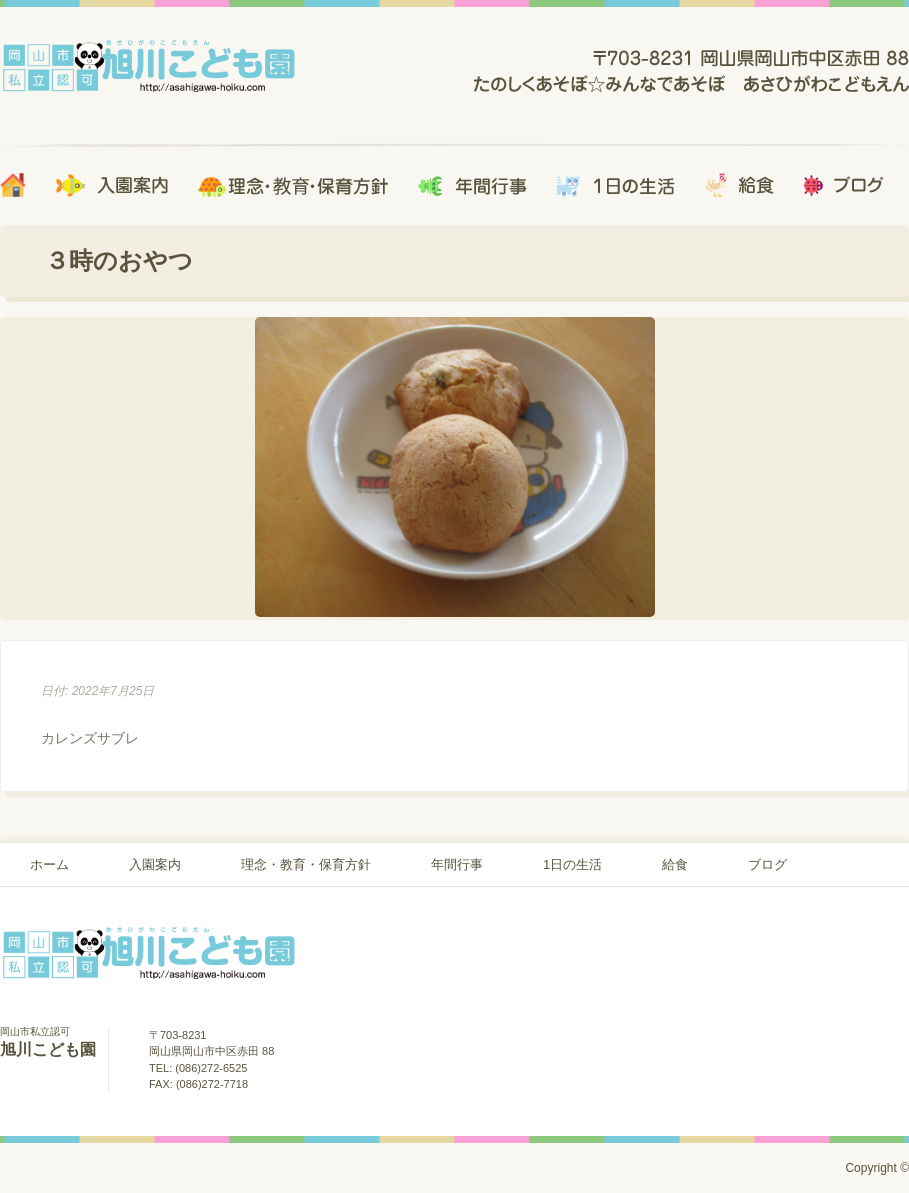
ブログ (767, 864)
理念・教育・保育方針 (306, 864)
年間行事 (457, 864)
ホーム (49, 864)
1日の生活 (572, 864)
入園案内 (155, 864)
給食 (675, 864)
